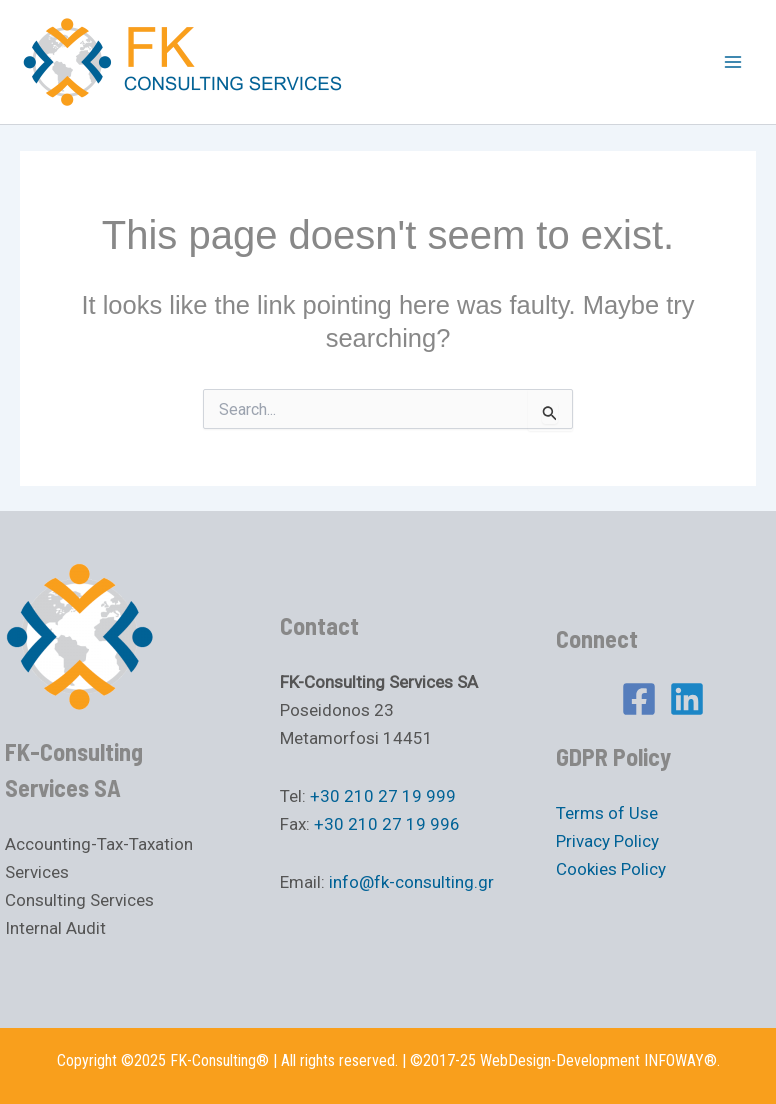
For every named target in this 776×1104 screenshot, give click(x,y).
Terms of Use (607, 813)
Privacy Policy (607, 841)
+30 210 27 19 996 (387, 824)
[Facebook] (639, 699)
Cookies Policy (611, 869)
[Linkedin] (687, 699)
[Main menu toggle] (734, 62)
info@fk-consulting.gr (411, 882)
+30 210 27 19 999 (383, 796)
